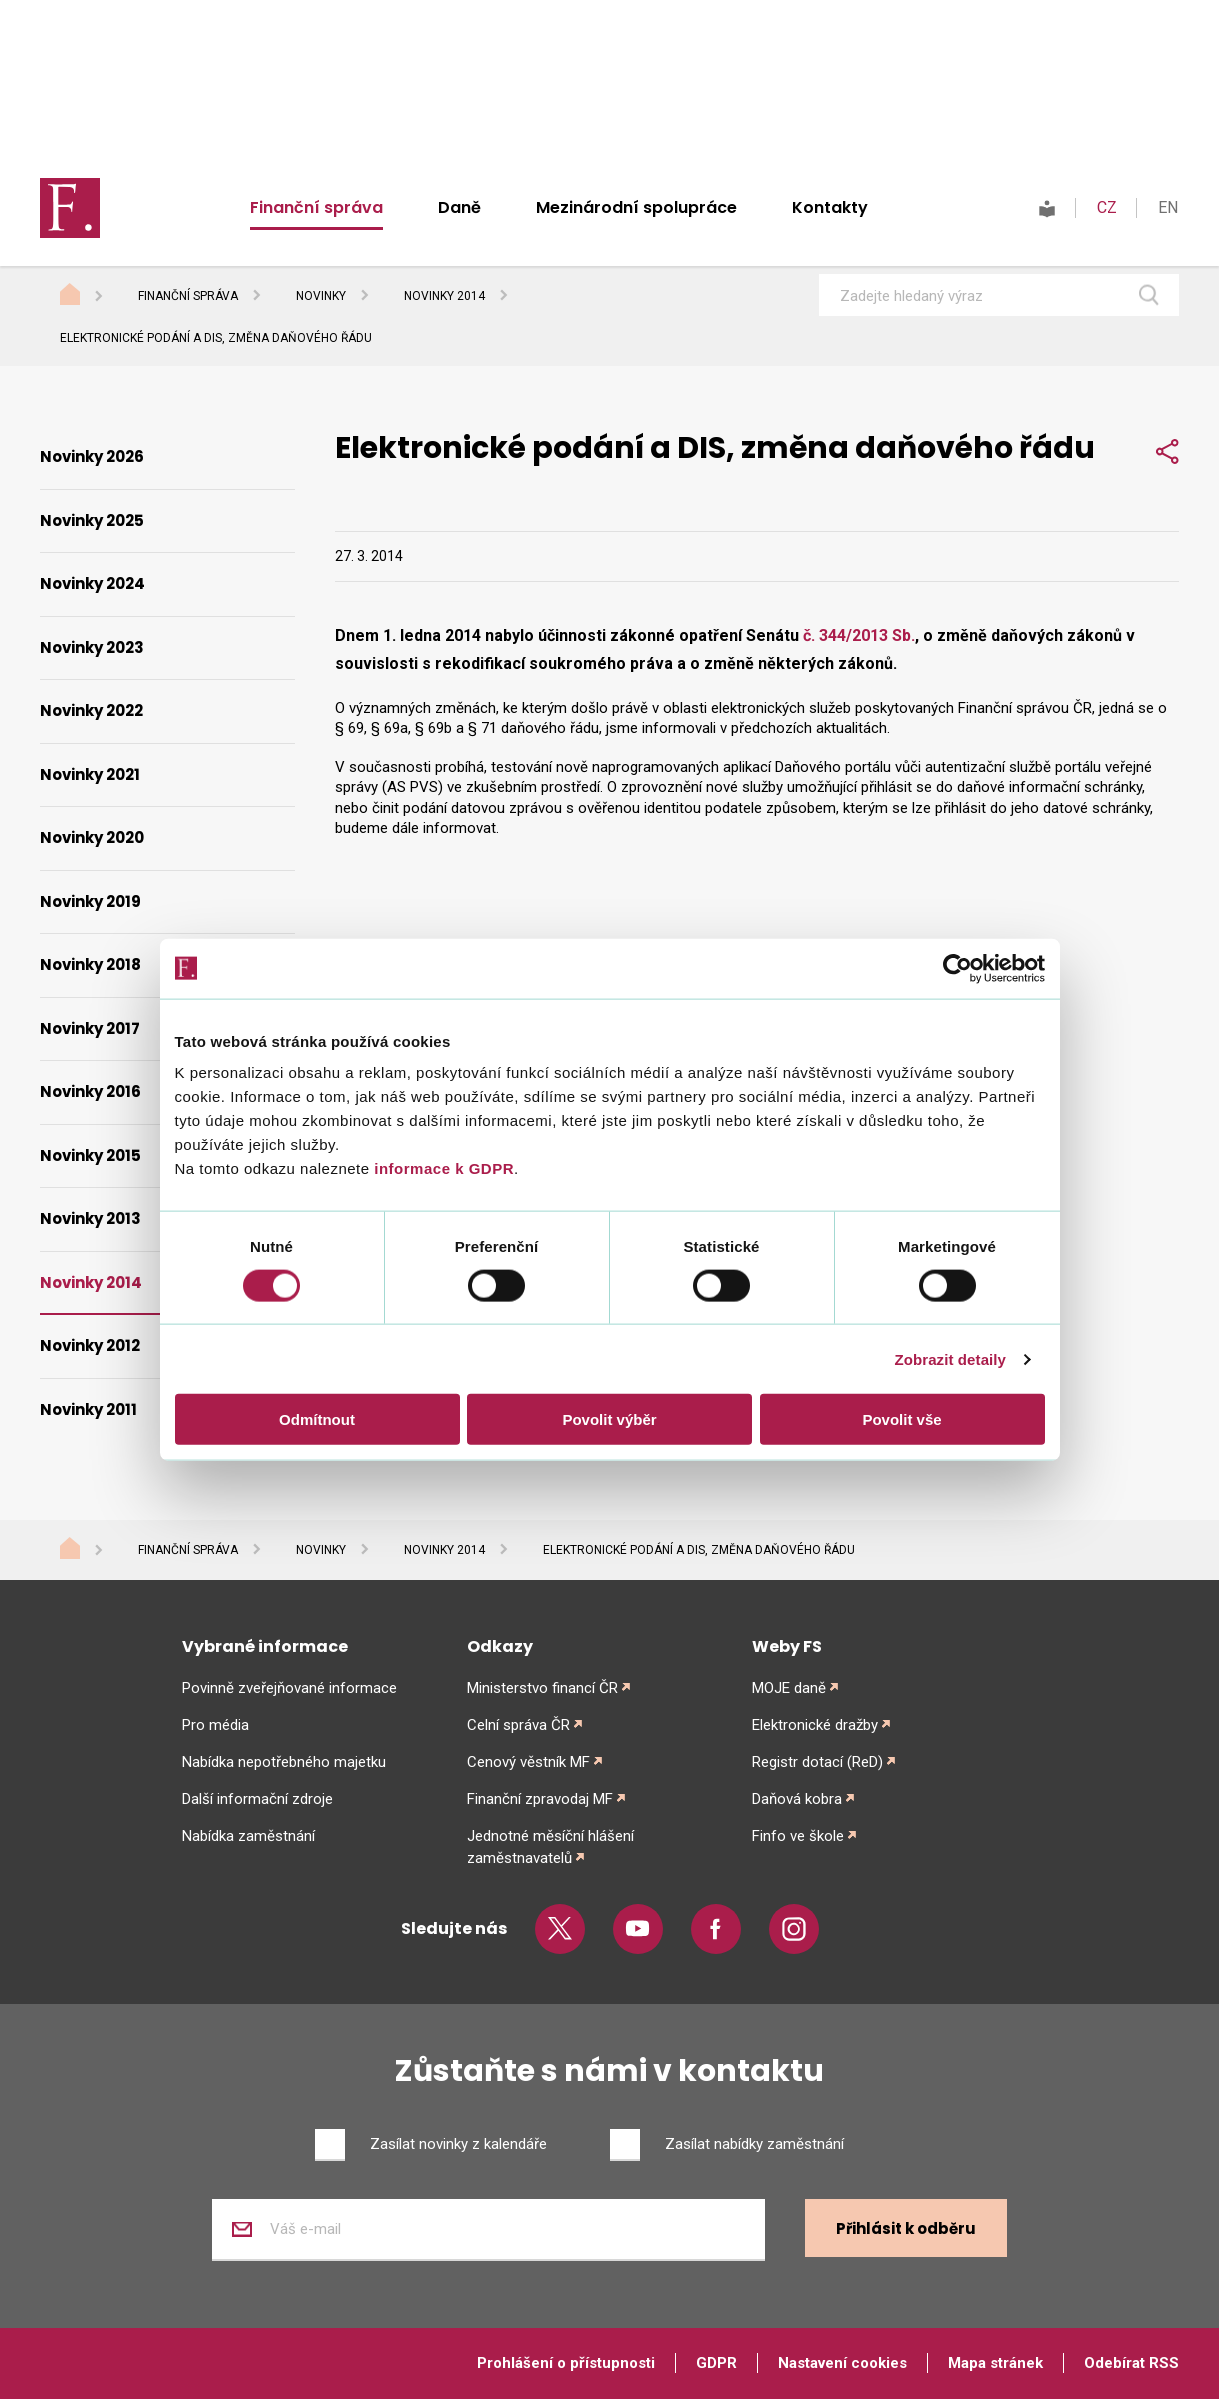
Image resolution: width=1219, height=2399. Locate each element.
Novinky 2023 (92, 647)
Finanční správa (316, 207)
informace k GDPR (442, 1168)
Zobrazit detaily (950, 1358)
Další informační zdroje (257, 1799)
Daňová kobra (797, 1799)
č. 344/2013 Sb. (859, 635)
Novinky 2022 (91, 710)
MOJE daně (789, 1688)
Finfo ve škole (798, 1836)
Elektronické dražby (815, 1725)
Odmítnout (317, 1419)
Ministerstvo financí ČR (542, 1688)
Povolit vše (901, 1419)
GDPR (716, 2363)
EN (1168, 207)
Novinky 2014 (444, 296)
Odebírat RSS (1131, 2363)
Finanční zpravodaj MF (540, 1799)
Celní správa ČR (518, 1725)
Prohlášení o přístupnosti (566, 2363)
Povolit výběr (609, 1419)
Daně (459, 207)
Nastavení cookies (842, 2363)
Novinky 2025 (92, 520)
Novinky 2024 (92, 583)
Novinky (321, 296)
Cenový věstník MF (528, 1762)
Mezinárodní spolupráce (636, 207)
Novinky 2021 (90, 774)
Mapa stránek (995, 2363)
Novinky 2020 (92, 837)
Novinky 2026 (92, 456)
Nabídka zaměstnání (248, 1836)
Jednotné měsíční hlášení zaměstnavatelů (550, 1847)
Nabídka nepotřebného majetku (284, 1762)
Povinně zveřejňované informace (289, 1688)
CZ (1107, 207)
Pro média (215, 1725)
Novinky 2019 (90, 901)
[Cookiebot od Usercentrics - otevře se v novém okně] (957, 968)
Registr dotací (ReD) (817, 1762)
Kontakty (830, 207)
